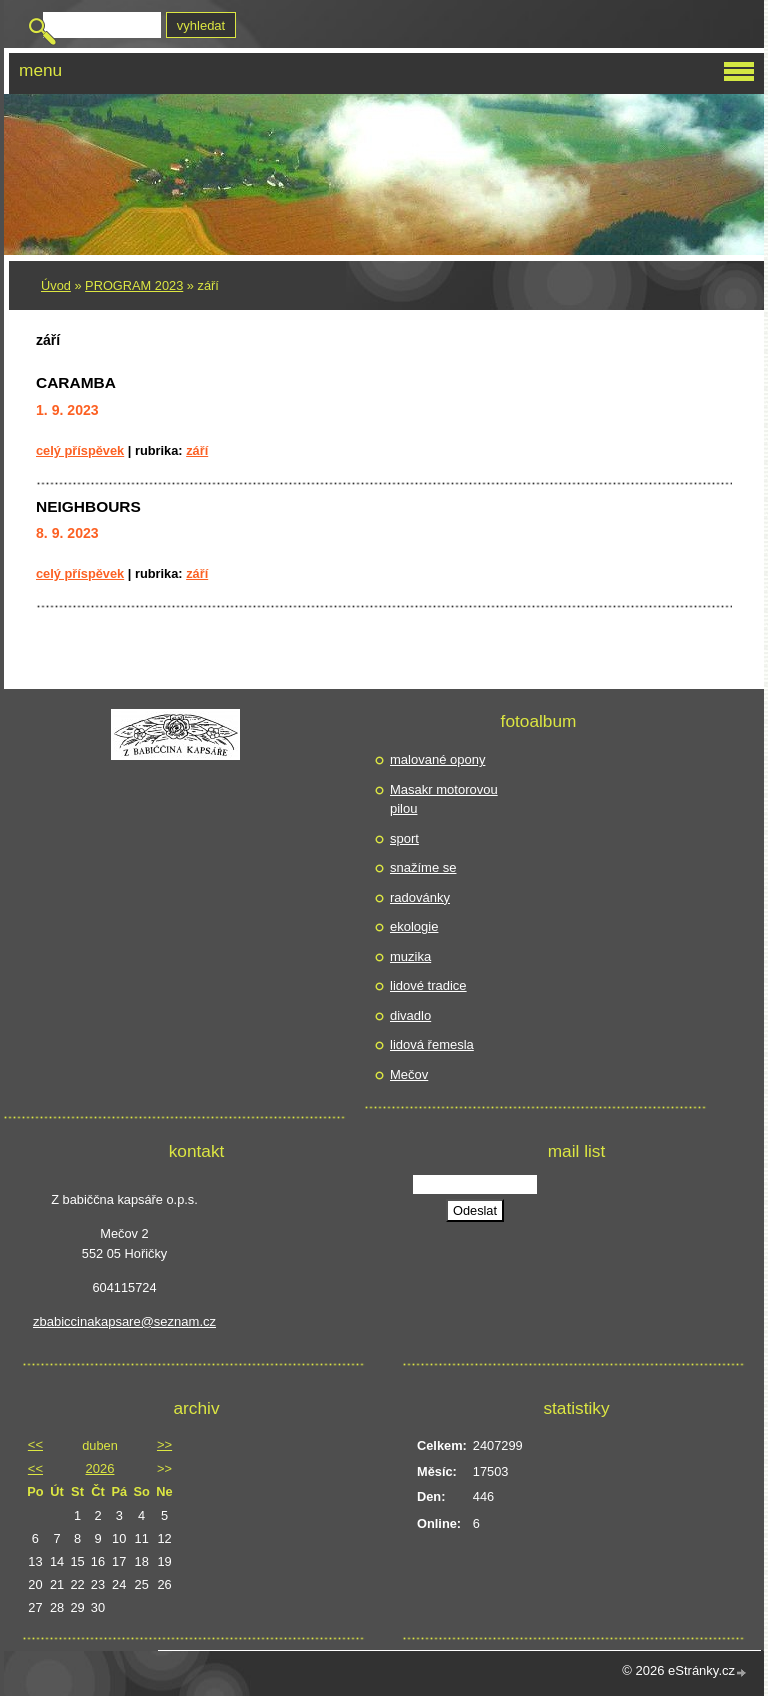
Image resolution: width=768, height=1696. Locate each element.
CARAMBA (76, 382)
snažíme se (423, 867)
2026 (100, 1468)
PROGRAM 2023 (134, 285)
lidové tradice (428, 985)
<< (35, 1444)
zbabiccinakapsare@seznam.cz (124, 1321)
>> (164, 1444)
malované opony (437, 759)
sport (404, 838)
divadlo (410, 1015)
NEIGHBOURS (88, 506)
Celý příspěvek (80, 450)
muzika (410, 956)
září (197, 450)
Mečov (409, 1074)
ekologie (414, 926)
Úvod (56, 285)
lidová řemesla (432, 1044)
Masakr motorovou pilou (444, 799)
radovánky (420, 897)
